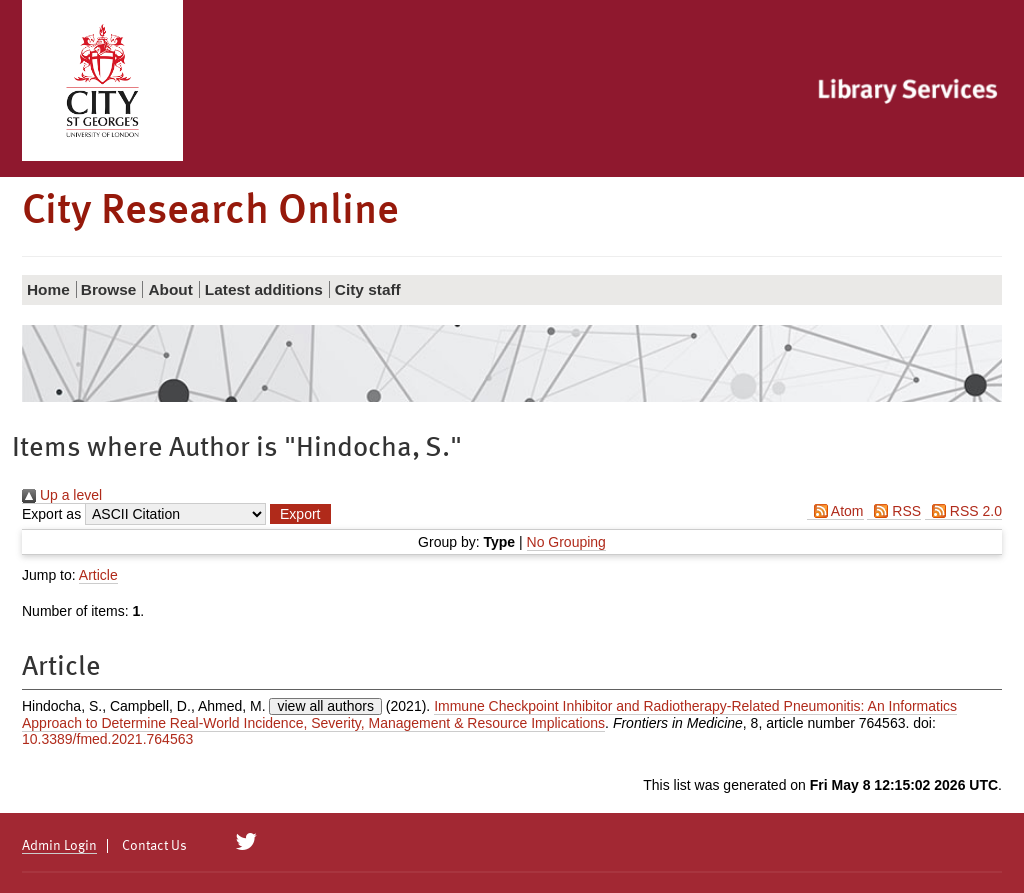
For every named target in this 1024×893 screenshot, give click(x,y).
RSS (894, 511)
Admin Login (59, 846)
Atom (835, 511)
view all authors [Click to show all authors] (325, 706)
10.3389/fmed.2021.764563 (107, 739)
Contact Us (154, 846)
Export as (51, 514)
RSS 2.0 (963, 511)
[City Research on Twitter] (246, 842)
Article (98, 575)
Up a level (62, 495)
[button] (300, 514)
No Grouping (566, 542)
